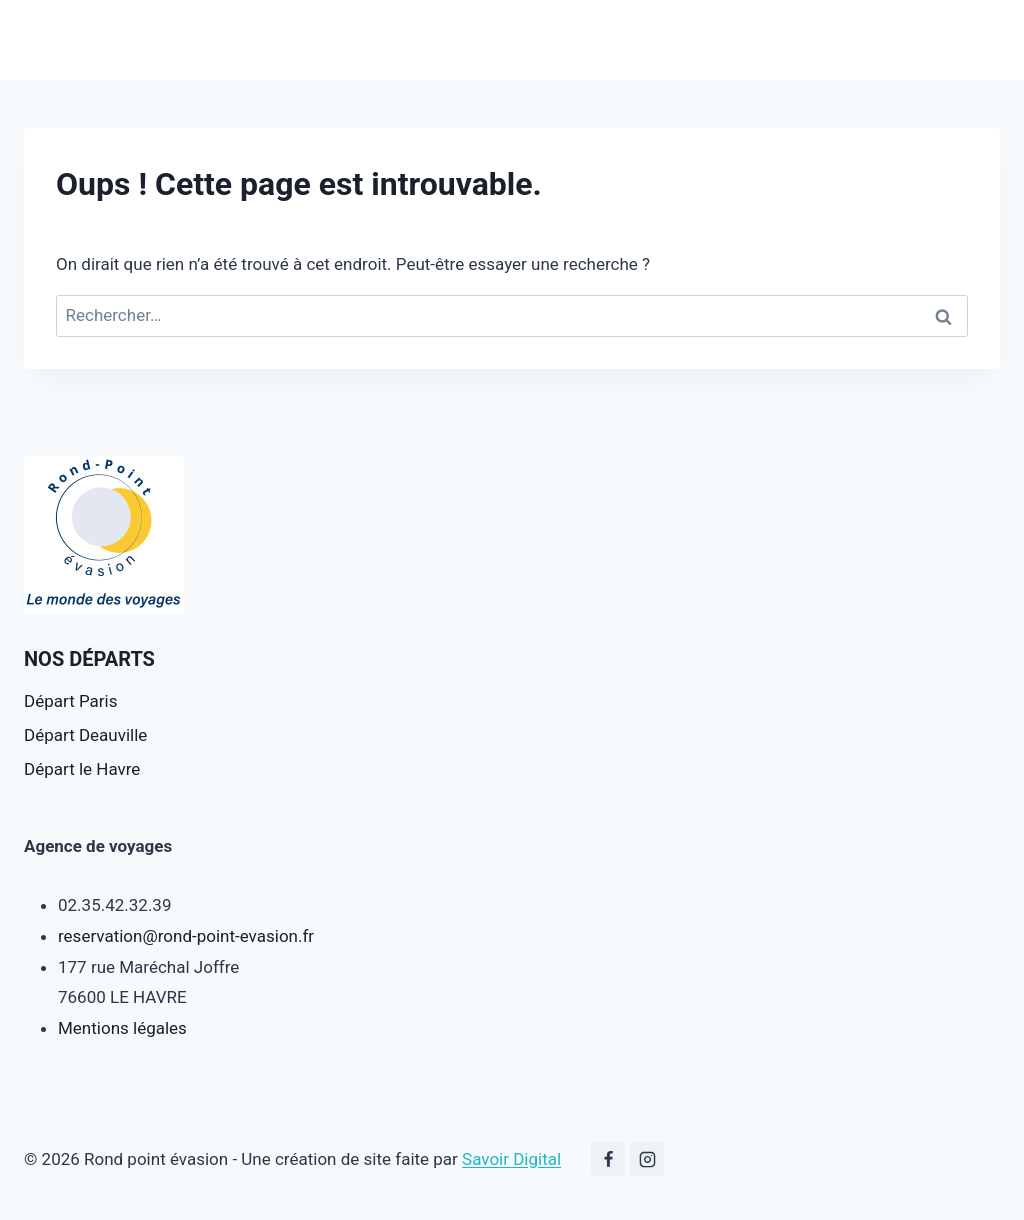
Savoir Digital (511, 1159)
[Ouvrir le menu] (981, 39)
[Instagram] (647, 1159)
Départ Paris (70, 701)
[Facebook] (608, 1159)
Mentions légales (122, 1028)
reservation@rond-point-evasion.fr (186, 936)
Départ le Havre (82, 769)
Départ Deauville (85, 735)
